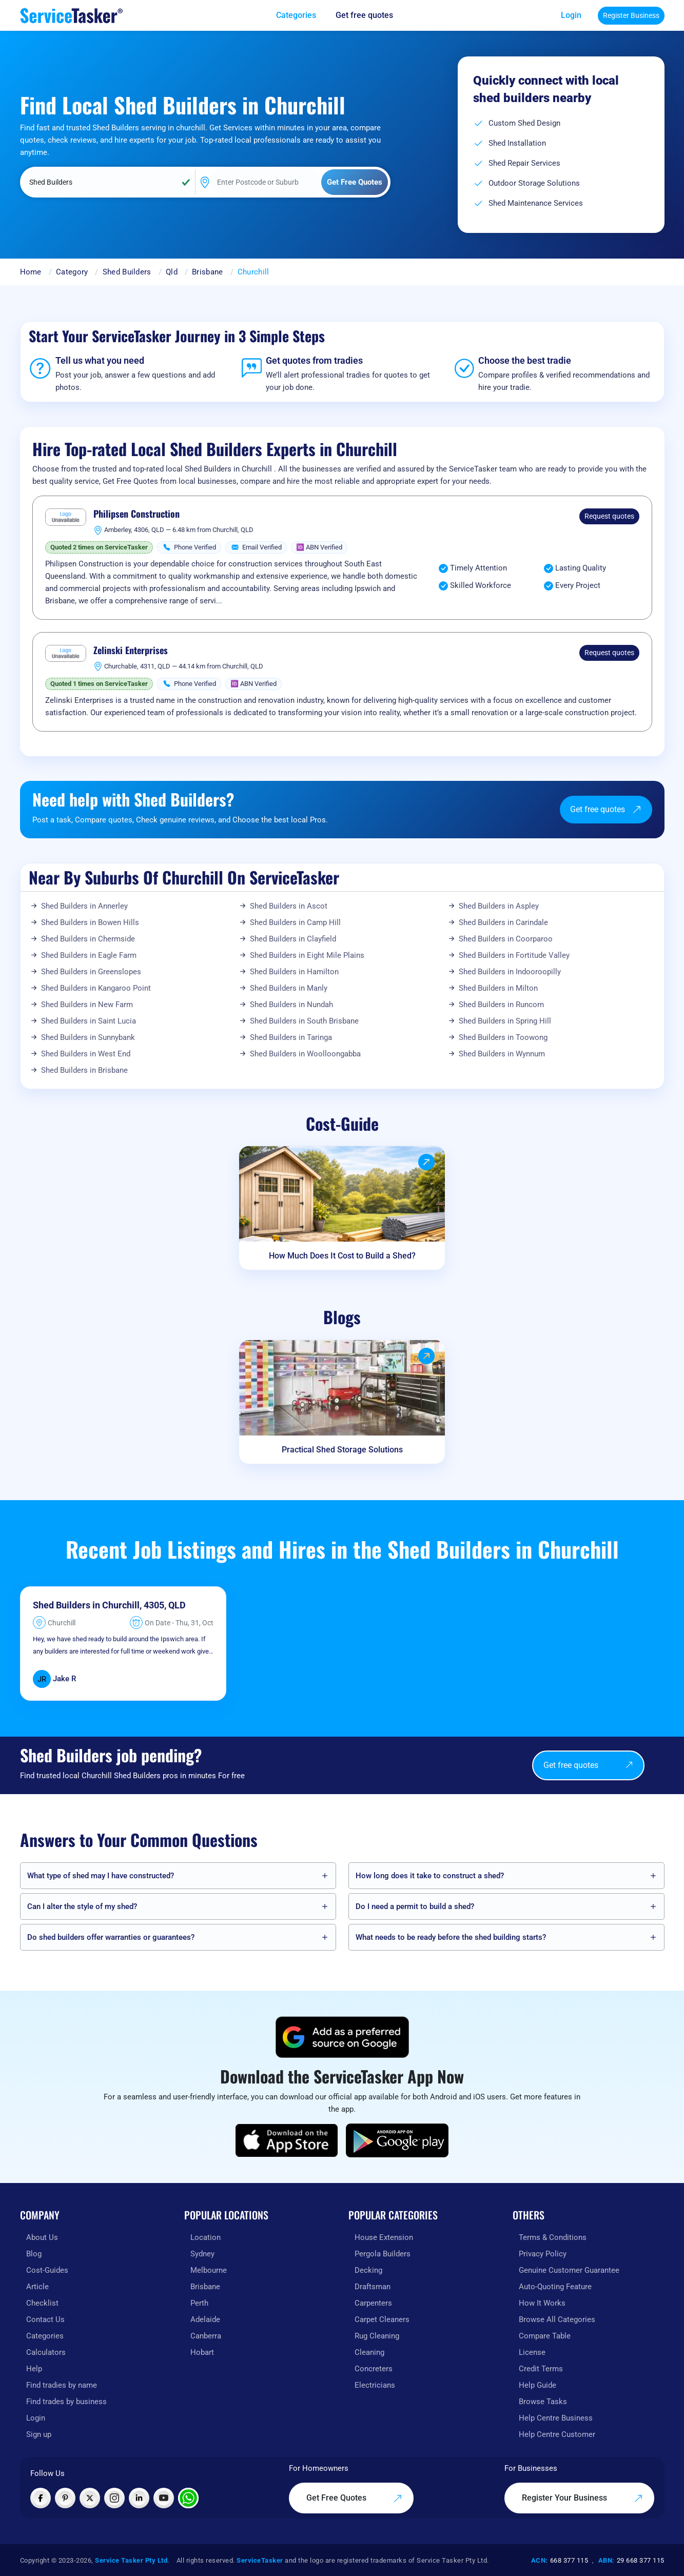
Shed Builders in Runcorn (501, 1004)
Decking (368, 2270)
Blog (34, 2253)
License (532, 2352)
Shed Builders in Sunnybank (88, 1037)
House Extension (384, 2237)
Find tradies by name (61, 2385)
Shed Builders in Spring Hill (505, 1021)
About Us (42, 2237)
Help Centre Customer (557, 2434)
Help (34, 2368)
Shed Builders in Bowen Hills (90, 922)
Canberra (205, 2336)
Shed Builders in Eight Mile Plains (307, 955)
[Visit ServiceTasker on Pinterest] (65, 2498)
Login (571, 15)
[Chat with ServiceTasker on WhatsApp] (188, 2498)
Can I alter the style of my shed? (82, 1906)
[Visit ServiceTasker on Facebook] (40, 2498)
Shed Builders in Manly (288, 988)
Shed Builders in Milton (498, 988)
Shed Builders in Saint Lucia (88, 1021)
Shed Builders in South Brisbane (304, 1021)
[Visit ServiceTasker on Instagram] (114, 2498)
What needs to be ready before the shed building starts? (451, 1937)
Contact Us (45, 2319)
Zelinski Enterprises (130, 650)
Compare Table (545, 2336)
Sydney (202, 2253)
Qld (172, 272)
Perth (199, 2303)
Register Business (631, 15)
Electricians (375, 2385)
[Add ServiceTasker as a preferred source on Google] (342, 2037)
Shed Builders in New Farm (87, 1004)
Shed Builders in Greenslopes (91, 971)
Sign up (38, 2434)
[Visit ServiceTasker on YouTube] (163, 2498)
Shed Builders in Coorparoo (506, 938)
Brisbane (207, 272)
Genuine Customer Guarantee (569, 2270)
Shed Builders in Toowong (503, 1037)
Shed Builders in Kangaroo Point (96, 988)
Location (205, 2237)
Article (37, 2286)
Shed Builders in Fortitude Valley (514, 955)
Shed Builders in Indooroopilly (510, 971)
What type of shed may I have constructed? (100, 1875)
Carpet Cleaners (382, 2319)
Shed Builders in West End (85, 1053)
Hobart (202, 2352)
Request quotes (609, 516)
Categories (45, 2336)
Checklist (42, 2303)
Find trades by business (66, 2401)
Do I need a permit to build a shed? (415, 1906)
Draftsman (372, 2286)
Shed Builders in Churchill (86, 1605)
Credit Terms (541, 2368)
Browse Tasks (543, 2401)
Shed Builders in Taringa (291, 1037)
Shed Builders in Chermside (88, 938)
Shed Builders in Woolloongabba (305, 1053)
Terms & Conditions (553, 2237)
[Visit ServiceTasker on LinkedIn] (139, 2498)
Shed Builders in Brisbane (84, 1070)
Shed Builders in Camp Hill (295, 922)
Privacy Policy (542, 2253)
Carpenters (373, 2303)
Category (72, 272)
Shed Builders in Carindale (503, 922)
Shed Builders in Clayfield (293, 938)
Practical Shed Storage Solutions (342, 1449)
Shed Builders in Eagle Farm (88, 955)
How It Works (542, 2303)
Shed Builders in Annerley (84, 906)
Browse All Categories (557, 2319)
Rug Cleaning (377, 2336)
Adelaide (205, 2319)
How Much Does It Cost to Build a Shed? (342, 1256)
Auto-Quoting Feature (555, 2286)
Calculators (46, 2352)
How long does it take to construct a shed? (430, 1875)
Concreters (374, 2368)
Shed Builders (127, 272)
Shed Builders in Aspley (499, 906)
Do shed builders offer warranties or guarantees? (110, 1937)
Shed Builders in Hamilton (294, 971)
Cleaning (369, 2352)
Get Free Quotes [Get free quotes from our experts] (354, 2498)
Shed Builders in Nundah (291, 1004)
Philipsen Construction (136, 514)
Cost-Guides (47, 2270)
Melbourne (208, 2270)
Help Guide (537, 2385)
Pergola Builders (383, 2253)
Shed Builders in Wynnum (502, 1053)
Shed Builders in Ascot (288, 906)
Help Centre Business (556, 2418)
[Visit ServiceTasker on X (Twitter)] (90, 2498)
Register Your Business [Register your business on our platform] (582, 2498)
